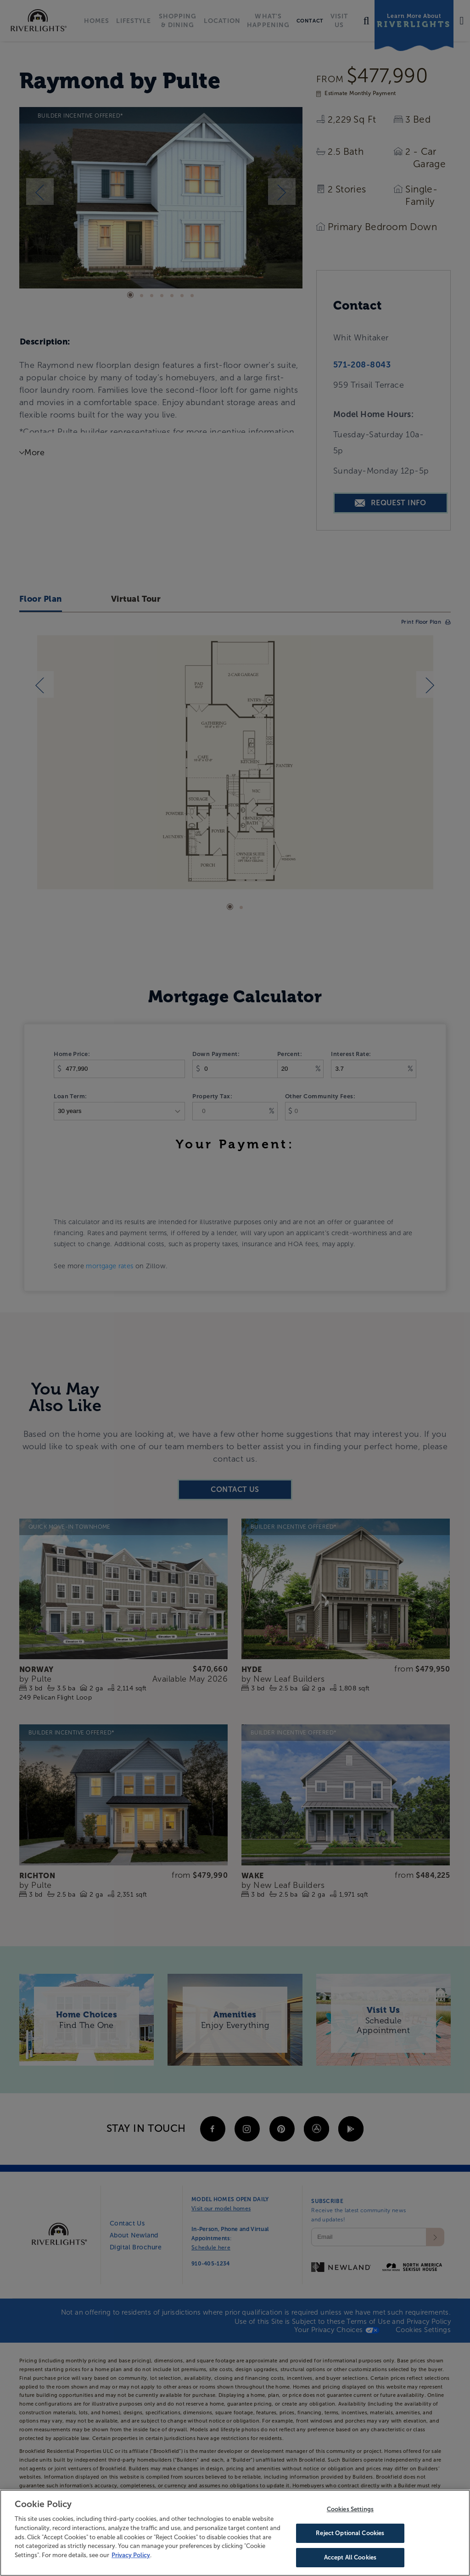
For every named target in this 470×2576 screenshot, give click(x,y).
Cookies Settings (350, 2510)
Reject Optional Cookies (350, 2533)
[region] (235, 2533)
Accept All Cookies (350, 2556)
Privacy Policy (131, 2555)
